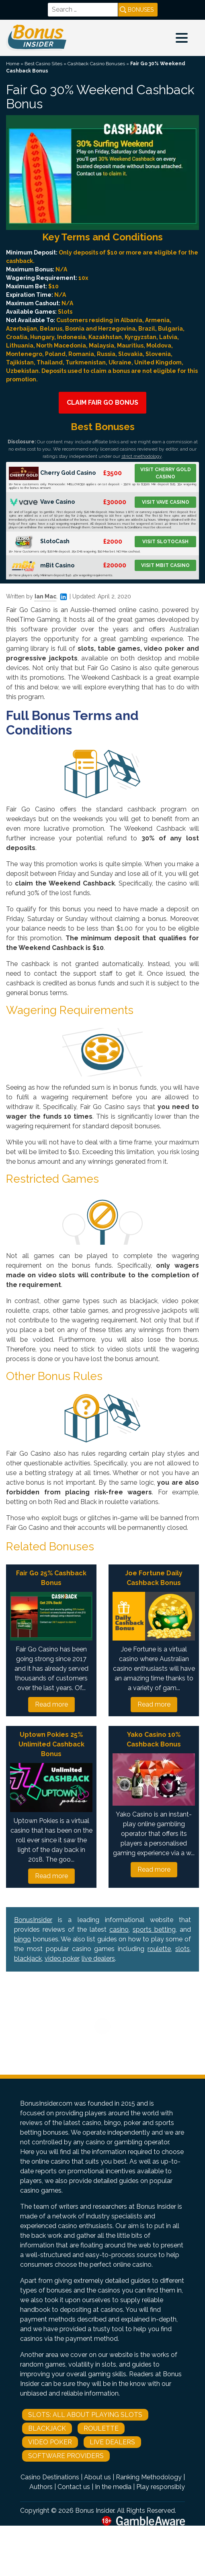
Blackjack (47, 2428)
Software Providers (66, 2456)
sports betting (154, 1929)
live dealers (98, 1958)
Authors (41, 2487)
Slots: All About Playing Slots (85, 2415)
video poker (62, 1958)
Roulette (101, 2428)
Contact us (73, 2487)
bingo (22, 1939)
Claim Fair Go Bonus (102, 402)
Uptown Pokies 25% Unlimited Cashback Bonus (51, 1744)
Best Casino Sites (43, 63)
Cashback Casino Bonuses (96, 63)
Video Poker (50, 2442)
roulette (159, 1949)
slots (182, 1949)
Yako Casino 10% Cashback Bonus (154, 1739)
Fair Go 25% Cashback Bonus (51, 1578)
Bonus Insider (94, 2510)
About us (97, 2477)
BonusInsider (33, 1920)
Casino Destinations (49, 2477)
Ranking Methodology (149, 2477)
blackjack (28, 1958)
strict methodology (141, 456)
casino (119, 1929)
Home (12, 63)
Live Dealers (112, 2442)
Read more (51, 1704)
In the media (113, 2487)
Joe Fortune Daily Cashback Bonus (153, 1578)
